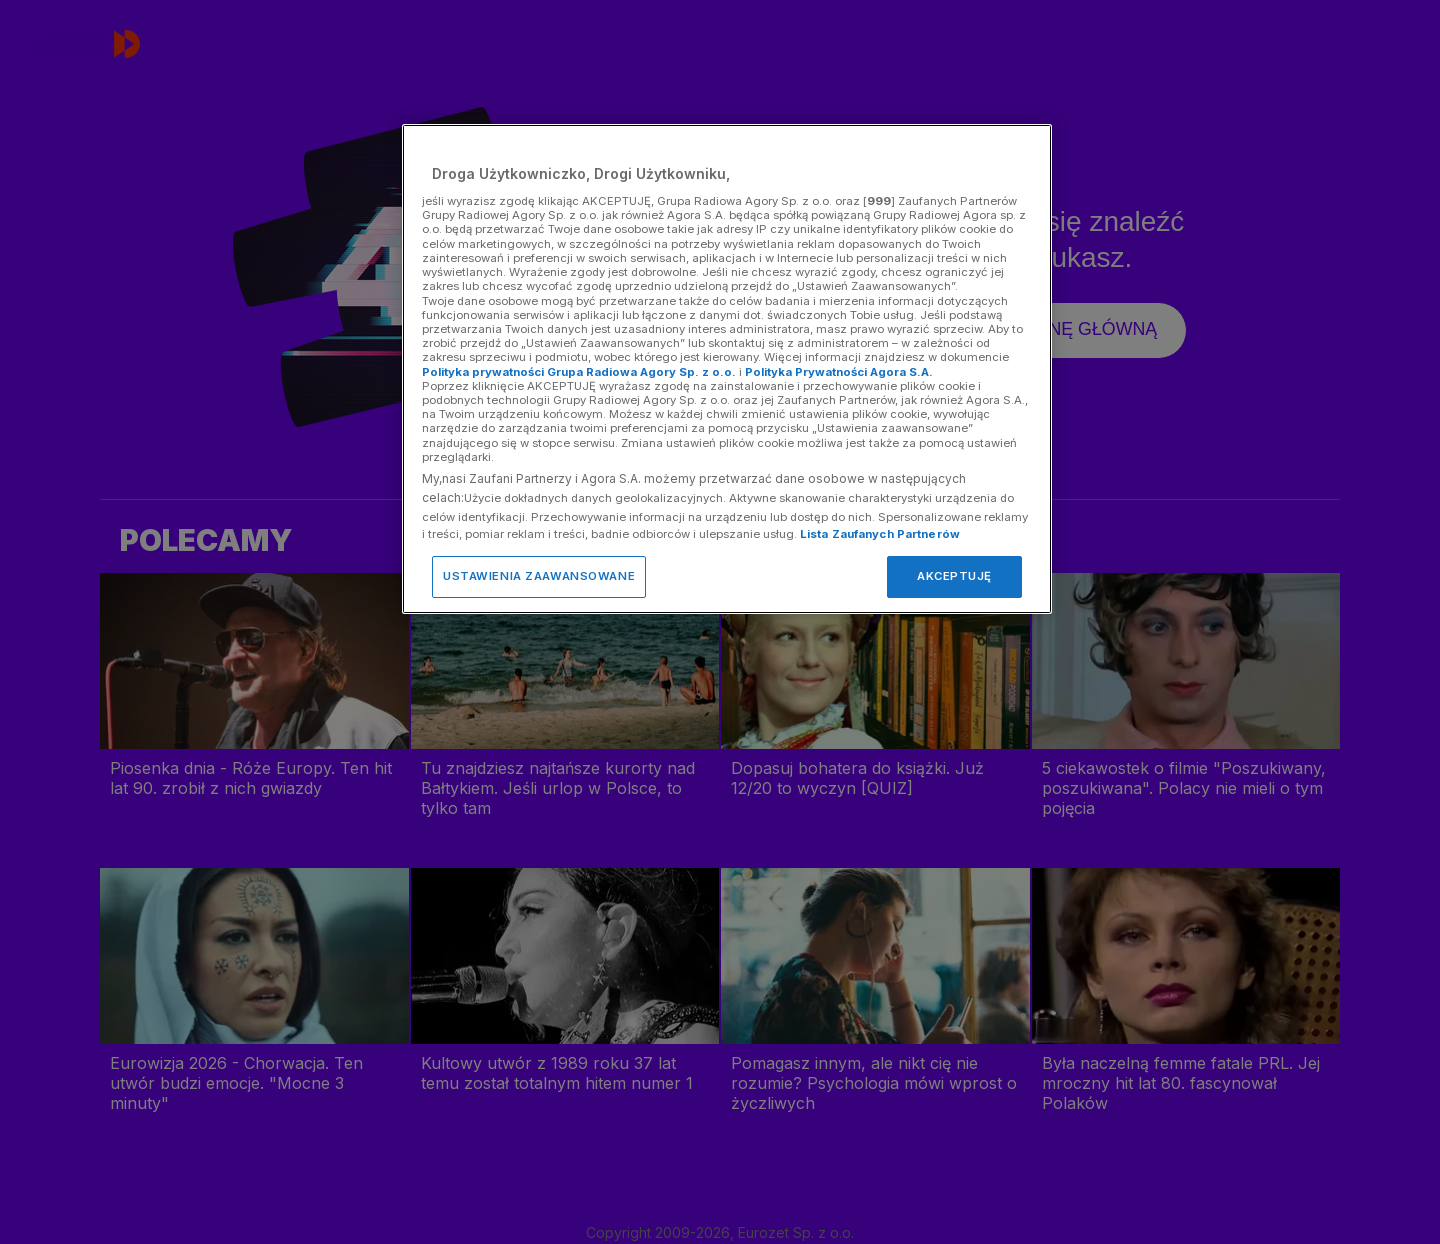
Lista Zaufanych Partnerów (880, 534)
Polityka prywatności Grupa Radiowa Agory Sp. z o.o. (579, 372)
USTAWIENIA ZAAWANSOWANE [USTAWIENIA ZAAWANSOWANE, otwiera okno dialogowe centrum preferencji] (539, 576)
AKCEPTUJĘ (954, 576)
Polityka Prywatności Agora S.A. (839, 372)
